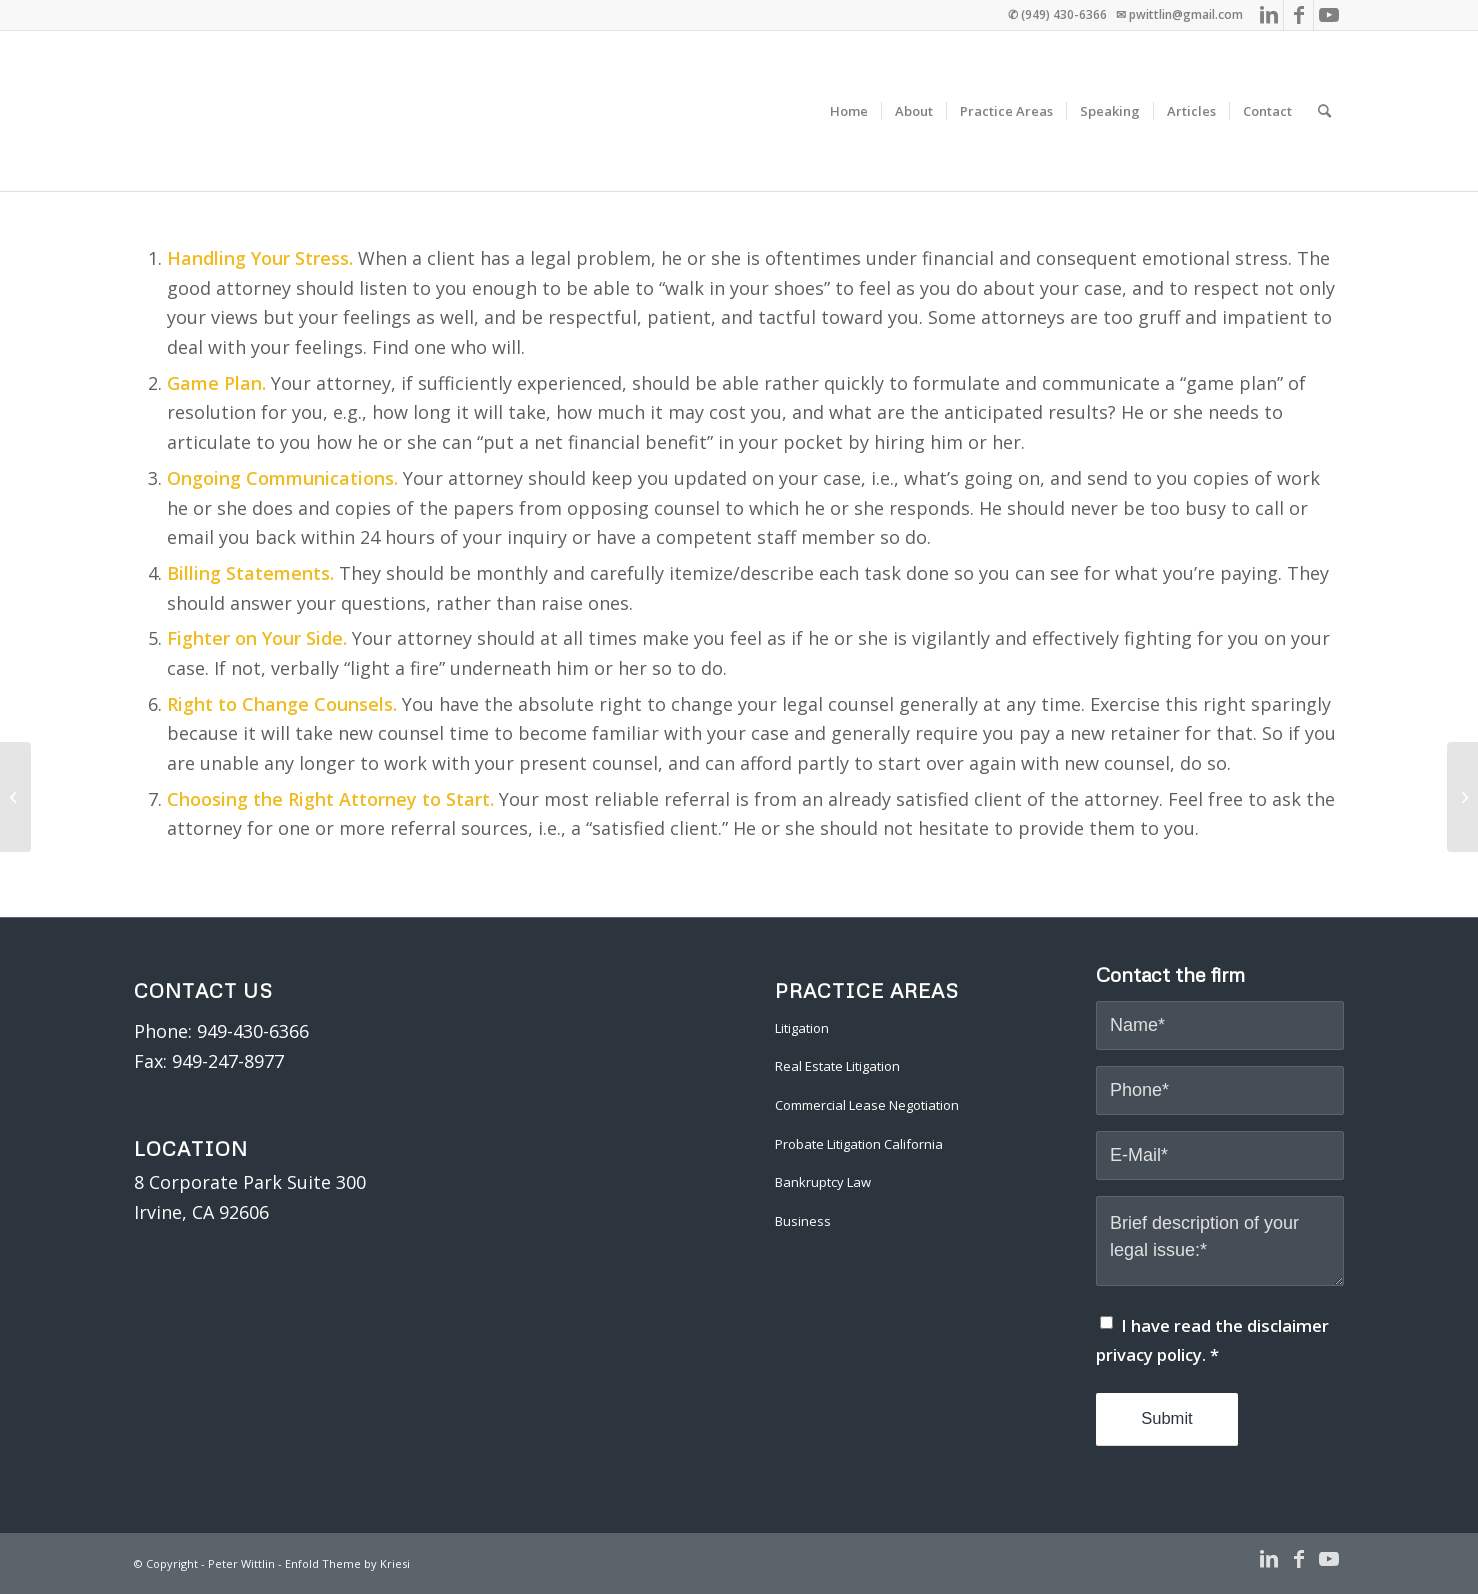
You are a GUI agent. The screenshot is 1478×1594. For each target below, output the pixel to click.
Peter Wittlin (241, 1563)
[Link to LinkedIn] (1268, 15)
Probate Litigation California (859, 1144)
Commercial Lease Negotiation (867, 1105)
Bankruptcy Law (823, 1182)
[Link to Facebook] (1298, 15)
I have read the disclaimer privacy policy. (1212, 1340)
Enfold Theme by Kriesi (347, 1563)
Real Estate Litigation (837, 1066)
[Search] (1324, 111)
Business (803, 1221)
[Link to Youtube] (1329, 15)
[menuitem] (849, 111)
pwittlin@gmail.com (1186, 14)
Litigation (802, 1028)
